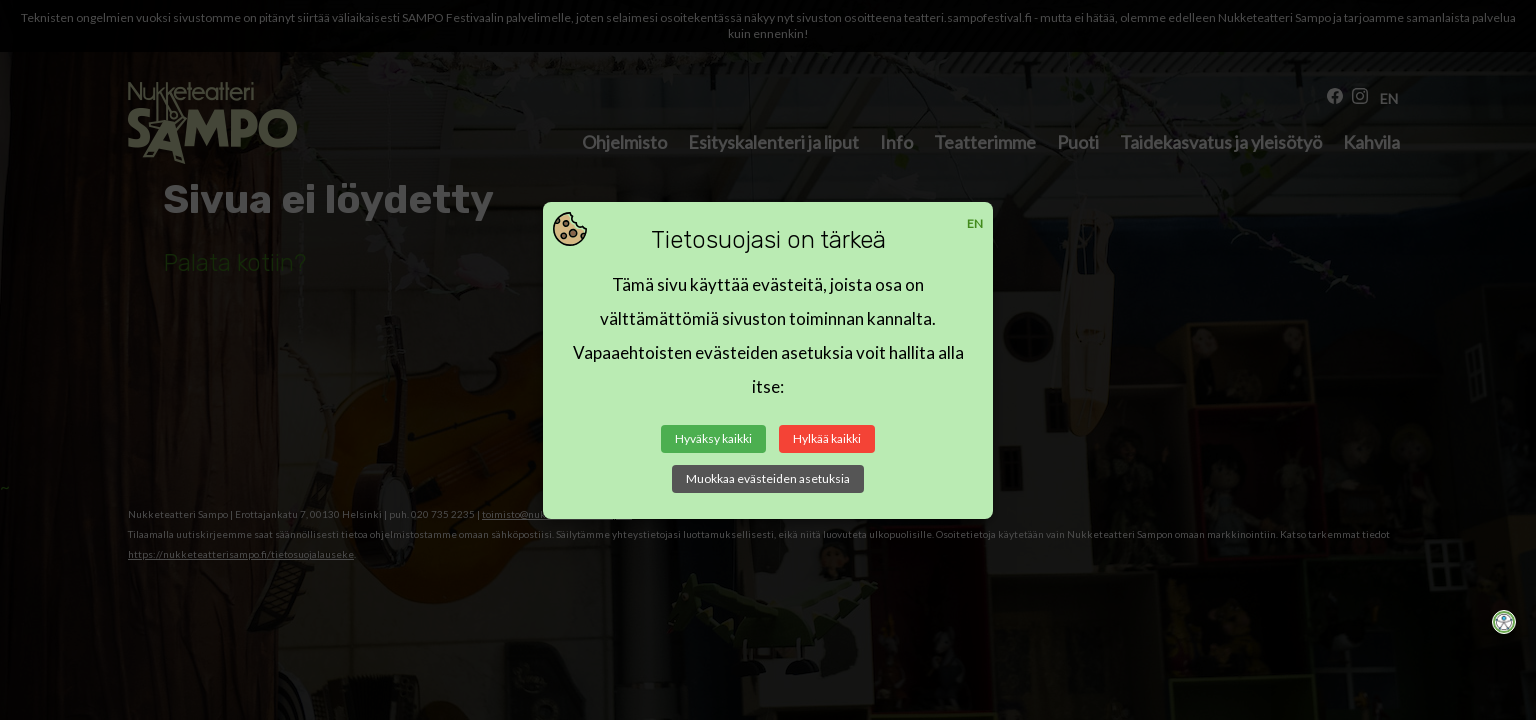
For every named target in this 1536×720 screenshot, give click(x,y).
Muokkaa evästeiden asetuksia (768, 478)
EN (975, 223)
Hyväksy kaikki (713, 438)
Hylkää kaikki (827, 438)
